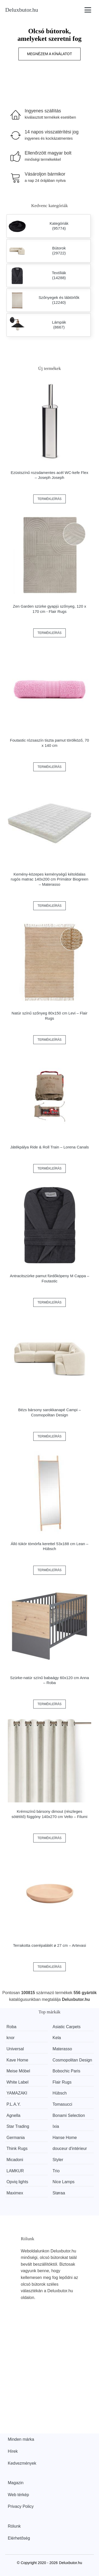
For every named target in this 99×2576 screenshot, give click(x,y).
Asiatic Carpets (66, 2027)
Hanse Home (64, 2137)
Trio (56, 2171)
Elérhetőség (19, 2538)
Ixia (55, 2126)
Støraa (58, 2193)
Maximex (14, 2193)
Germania (15, 2137)
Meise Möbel (18, 2071)
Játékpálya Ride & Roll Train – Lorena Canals (49, 1147)
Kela (56, 2037)
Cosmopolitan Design (72, 2060)
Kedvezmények (22, 2463)
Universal (15, 2049)
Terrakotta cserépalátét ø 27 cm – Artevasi (49, 1945)
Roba (11, 2027)
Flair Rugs (61, 2082)
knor (10, 2037)
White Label (17, 2082)
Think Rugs (17, 2148)
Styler (57, 2159)
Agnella (13, 2115)
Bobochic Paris (66, 2071)
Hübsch (59, 2093)
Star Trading (17, 2126)
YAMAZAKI (16, 2093)
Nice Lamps (63, 2182)
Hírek (13, 2451)
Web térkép (18, 2495)
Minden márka (21, 2439)
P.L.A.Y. (13, 2104)
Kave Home (17, 2060)
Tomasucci (62, 2104)
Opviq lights (17, 2182)
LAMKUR (15, 2171)
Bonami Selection (68, 2115)
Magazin (15, 2483)
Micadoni (14, 2159)
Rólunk (14, 2526)
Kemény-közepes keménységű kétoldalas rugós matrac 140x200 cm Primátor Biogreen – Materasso (49, 879)
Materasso (62, 2049)
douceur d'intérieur (69, 2148)
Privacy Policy (21, 2506)
